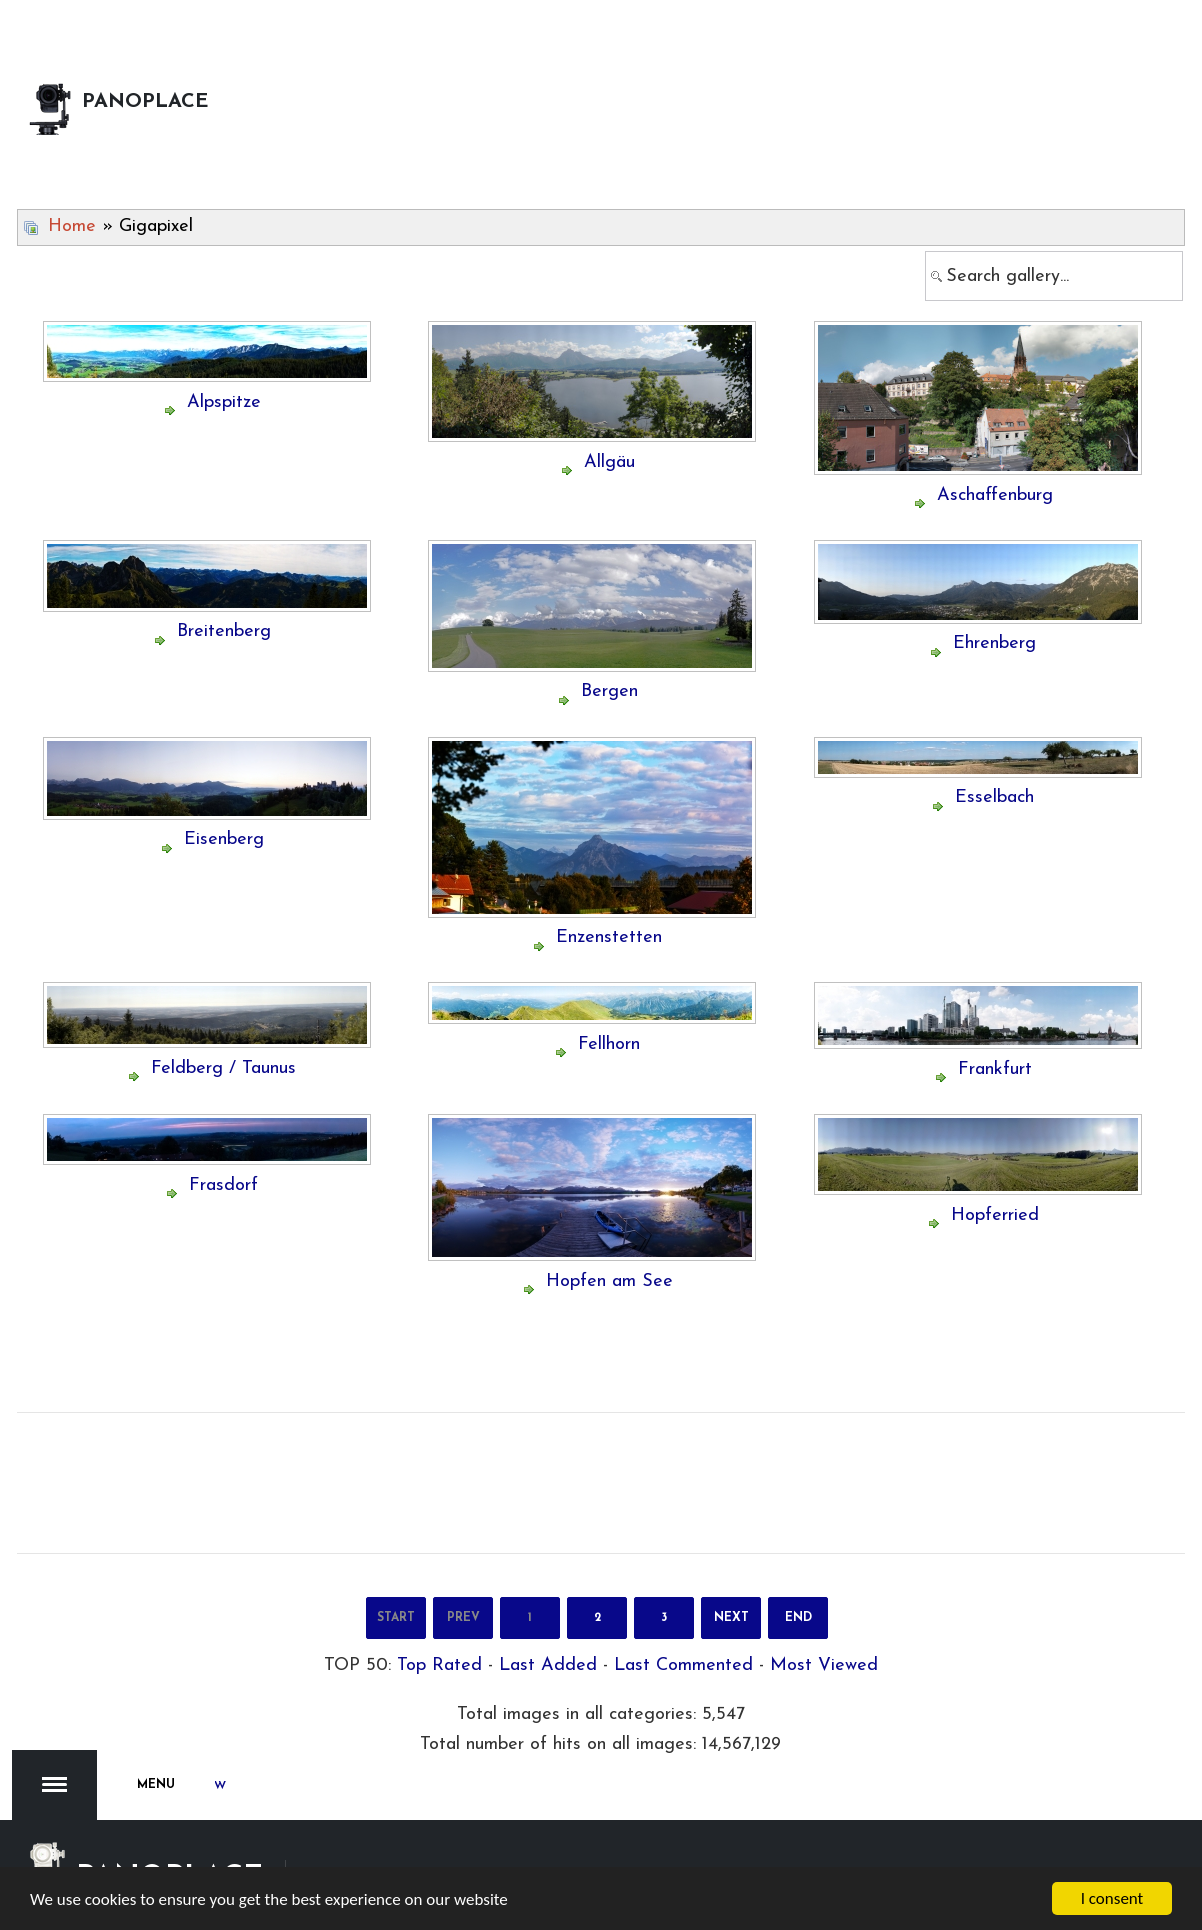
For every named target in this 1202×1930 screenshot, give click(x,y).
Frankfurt (995, 1069)
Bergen (609, 691)
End (798, 1618)
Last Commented (683, 1665)
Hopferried (995, 1215)
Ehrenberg (994, 643)
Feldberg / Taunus (223, 1068)
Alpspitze (224, 402)
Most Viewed (824, 1665)
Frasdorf (223, 1185)
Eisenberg (224, 839)
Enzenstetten (609, 937)
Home (72, 226)
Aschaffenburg (995, 495)
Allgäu (609, 462)
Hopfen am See (609, 1281)
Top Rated (439, 1665)
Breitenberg (224, 631)
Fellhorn (609, 1044)
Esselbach (994, 797)
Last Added (548, 1665)
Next (731, 1618)
